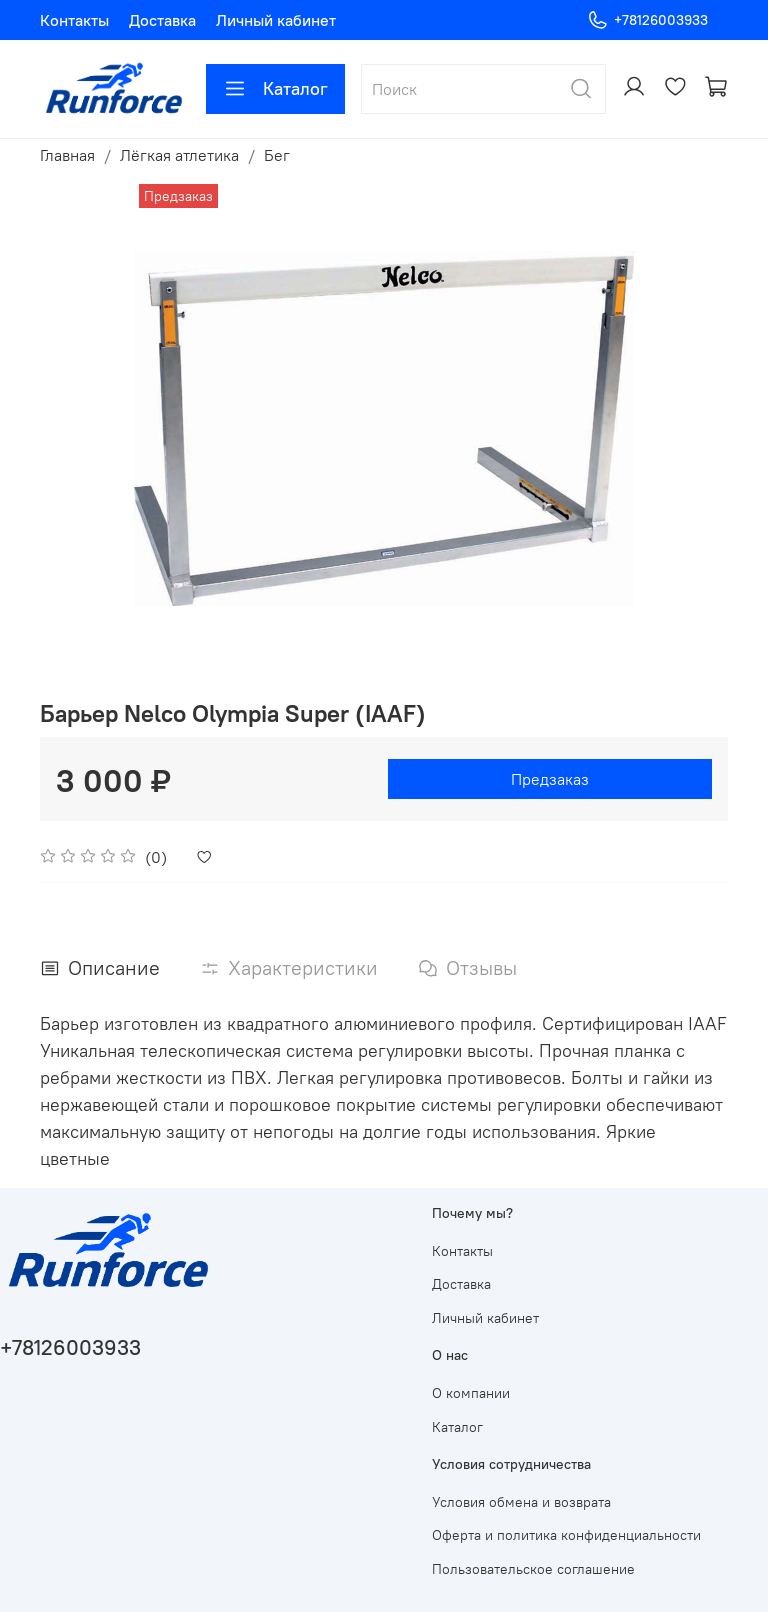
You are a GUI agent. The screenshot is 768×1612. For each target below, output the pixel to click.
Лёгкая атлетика (179, 155)
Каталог (275, 89)
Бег (277, 155)
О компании (471, 1393)
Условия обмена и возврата (521, 1502)
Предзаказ (550, 779)
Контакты (74, 20)
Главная (67, 155)
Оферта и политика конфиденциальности (566, 1535)
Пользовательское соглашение (533, 1569)
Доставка (162, 20)
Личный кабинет (276, 20)
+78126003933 (647, 20)
